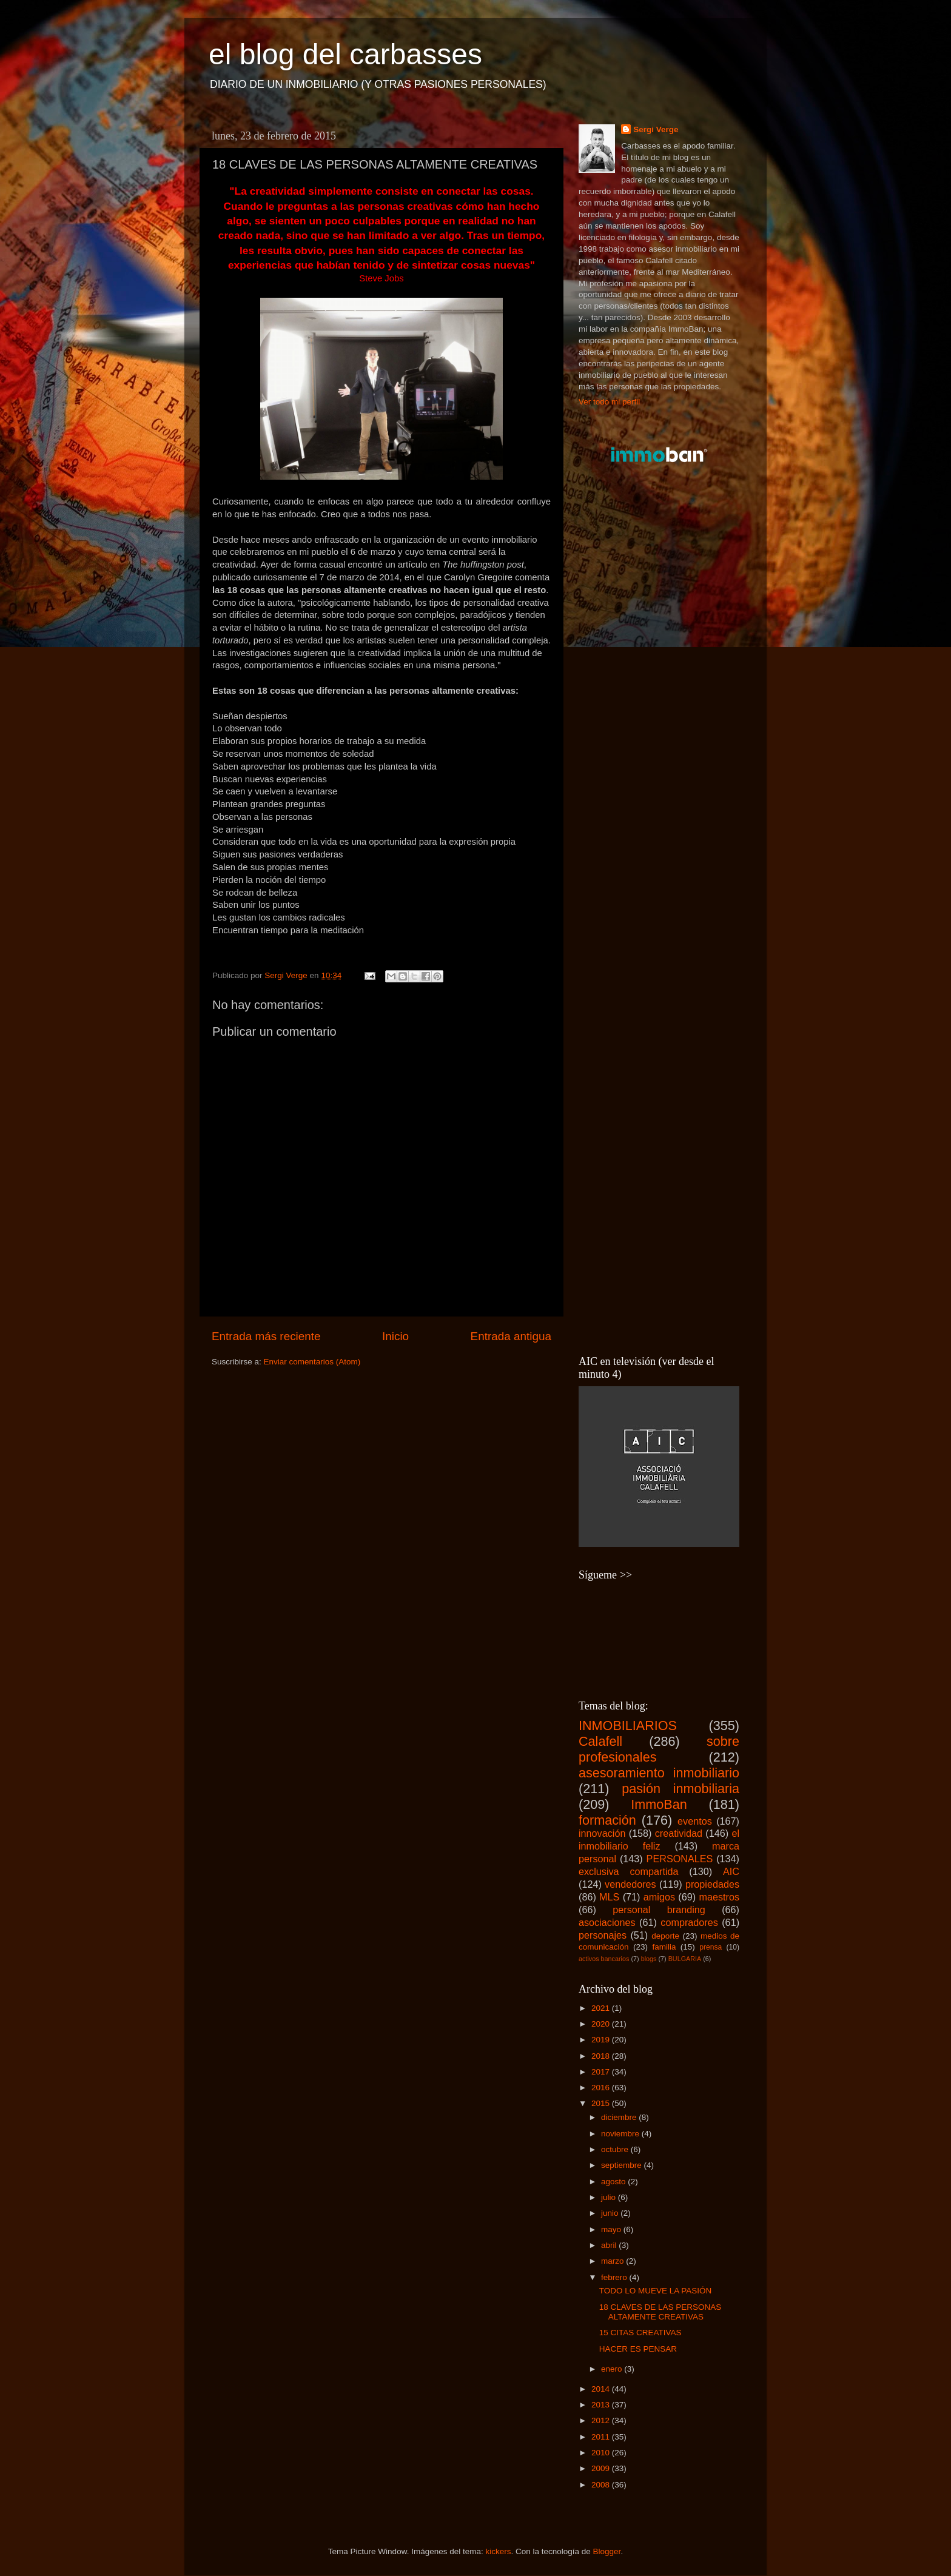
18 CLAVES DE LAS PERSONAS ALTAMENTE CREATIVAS (660, 2312)
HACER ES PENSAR (638, 2348)
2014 (601, 2388)
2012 (601, 2420)
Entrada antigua (511, 1336)
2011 (601, 2436)
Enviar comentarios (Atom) (312, 1361)
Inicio (395, 1336)
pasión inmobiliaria (680, 1788)
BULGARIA (685, 1958)
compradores (688, 1922)
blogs (649, 1958)
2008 (601, 2484)
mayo (612, 2229)
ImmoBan (659, 1804)
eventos (694, 1821)
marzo (613, 2261)
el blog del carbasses (345, 54)
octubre (616, 2149)
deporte (665, 1935)
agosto (614, 2181)
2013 (601, 2404)
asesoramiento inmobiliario (659, 1772)
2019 (601, 2039)
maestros (719, 1896)
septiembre (622, 2165)
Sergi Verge (655, 129)
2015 (601, 2103)
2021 (601, 2008)
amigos (659, 1896)
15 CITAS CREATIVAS (640, 2332)
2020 (601, 2023)
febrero (615, 2277)
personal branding (659, 1909)
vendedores (630, 1884)
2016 (601, 2087)
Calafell (600, 1741)
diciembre (620, 2117)
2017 (601, 2071)
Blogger (607, 2551)
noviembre (621, 2133)
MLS (609, 1896)
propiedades (712, 1884)
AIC (731, 1871)
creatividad (678, 1833)
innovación (602, 1833)
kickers (498, 2551)
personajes (603, 1935)
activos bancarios (604, 1958)
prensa (710, 1947)
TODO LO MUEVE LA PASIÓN (655, 2290)
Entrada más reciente (266, 1336)
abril (610, 2245)
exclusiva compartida (629, 1871)
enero (612, 2368)
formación (607, 1820)
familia (664, 1946)
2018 (601, 2056)
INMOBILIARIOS (628, 1725)
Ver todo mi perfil (609, 401)
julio (609, 2197)
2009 (601, 2468)
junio (610, 2213)
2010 (601, 2452)
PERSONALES (680, 1858)
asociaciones (607, 1922)
